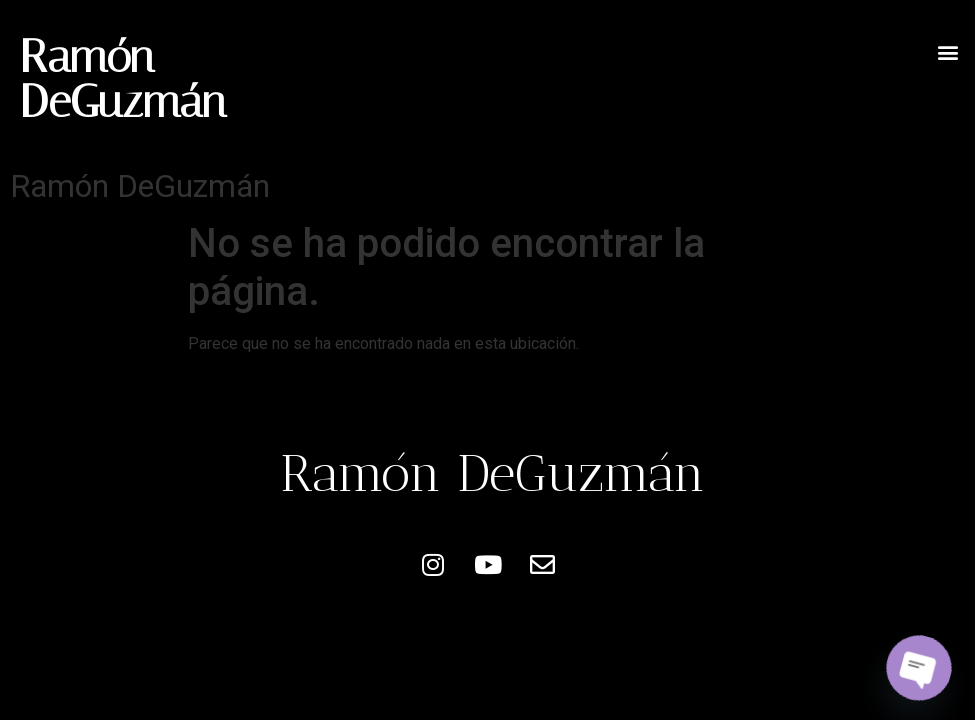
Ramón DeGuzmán (123, 79)
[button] (948, 51)
